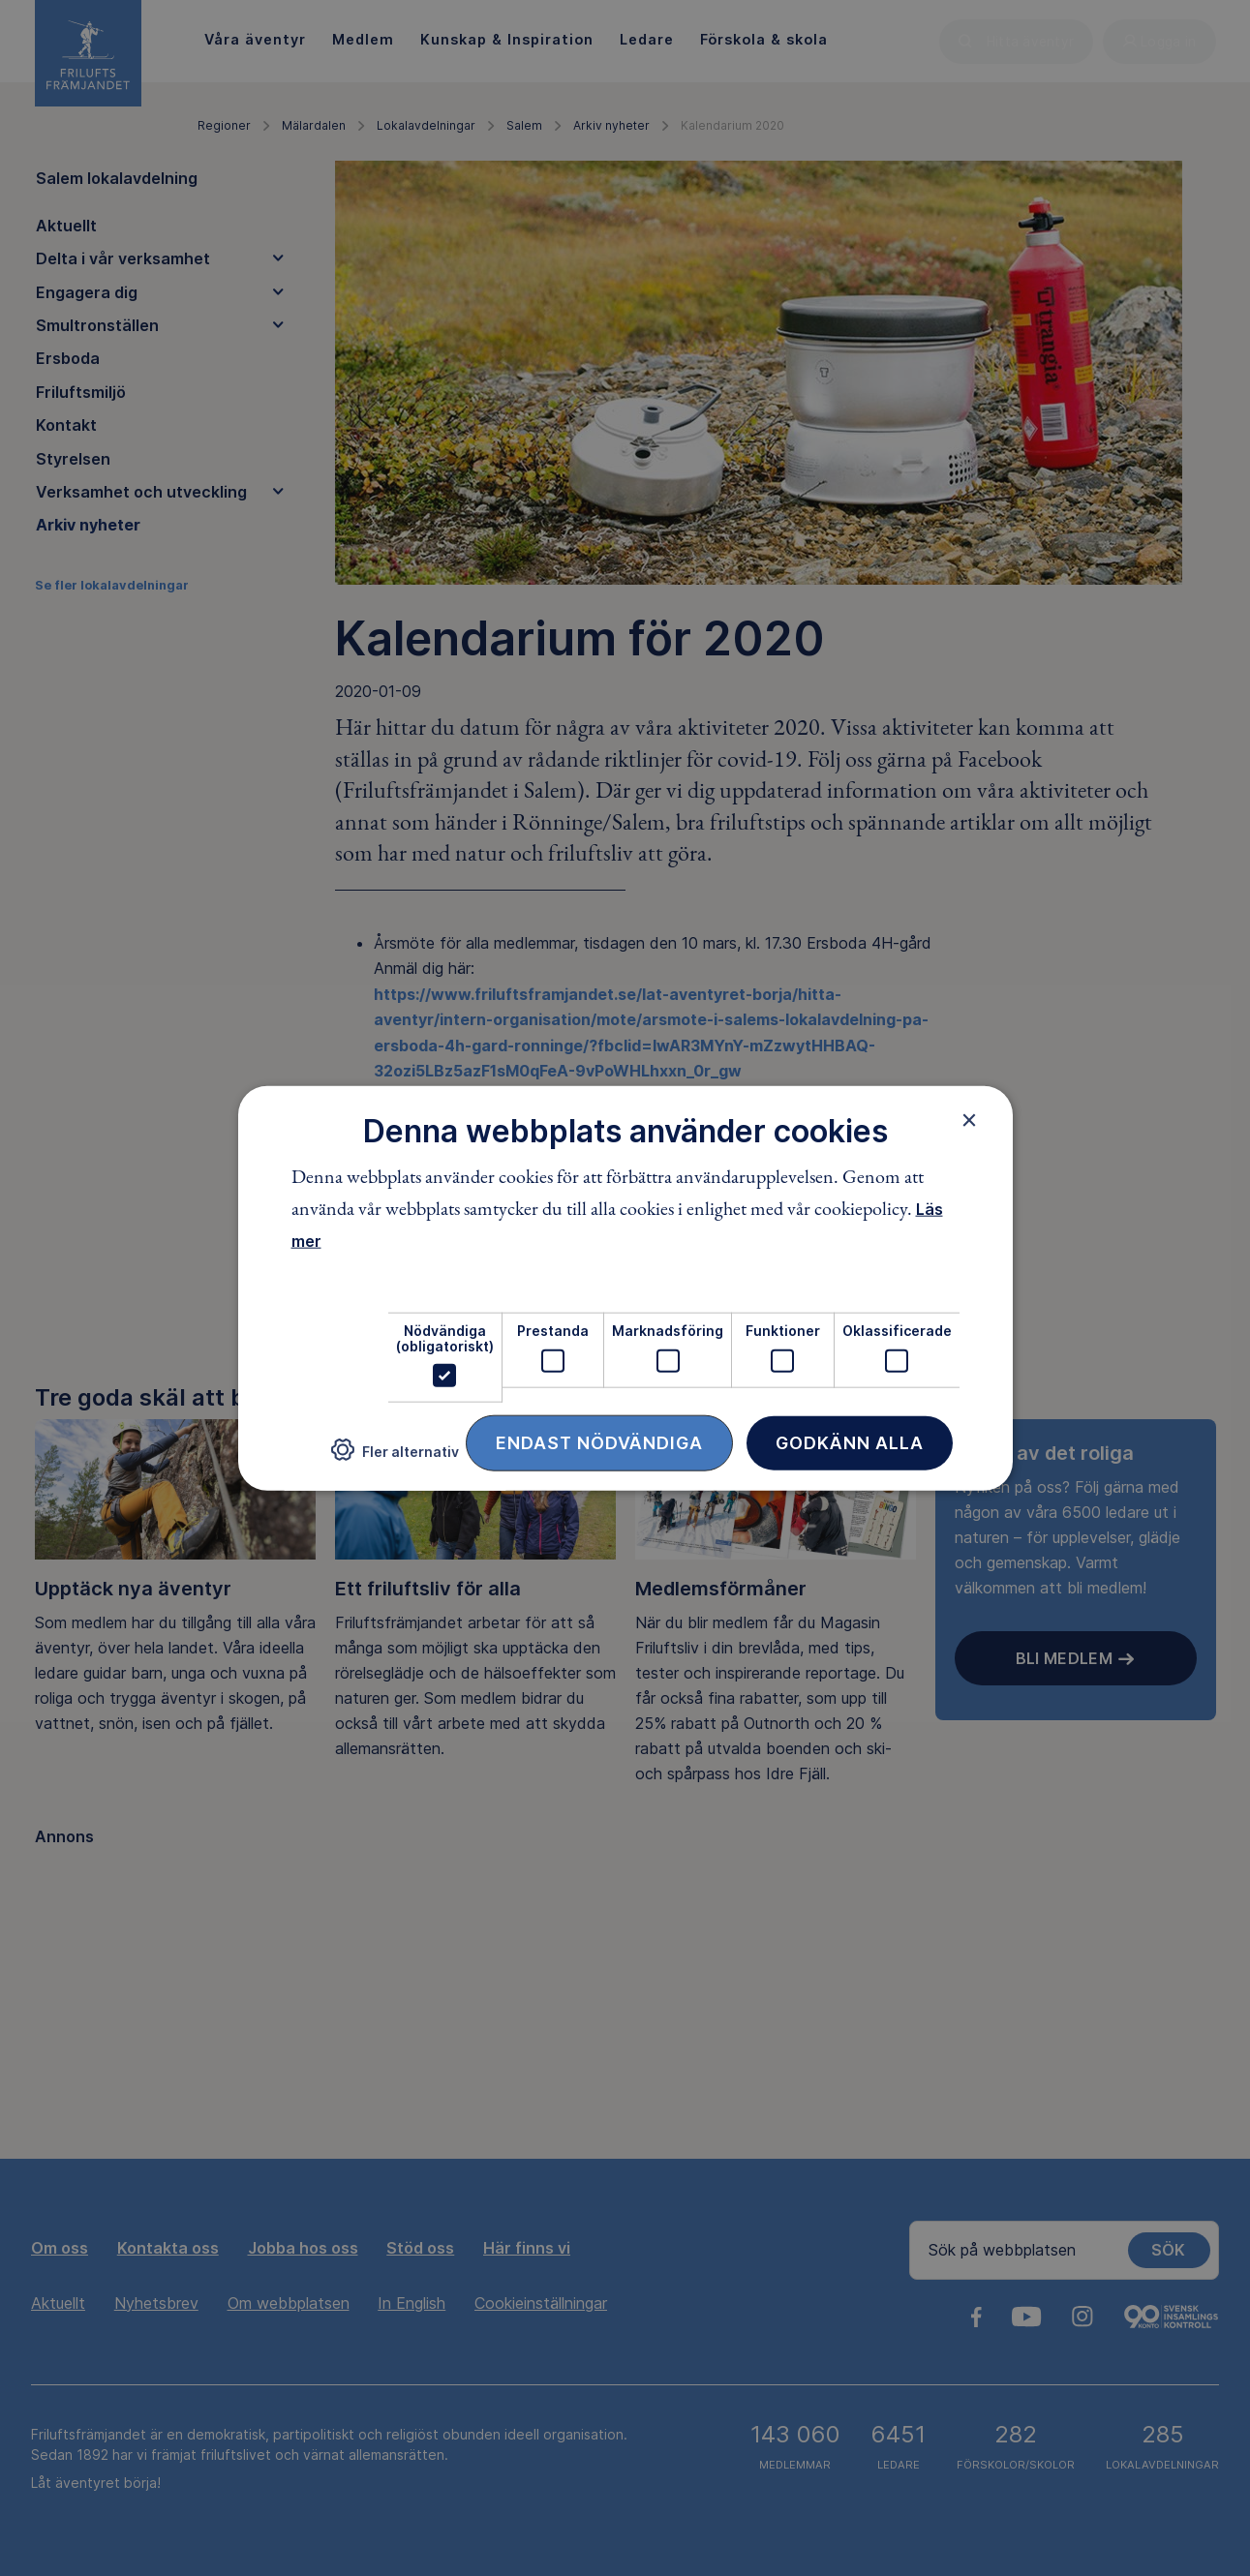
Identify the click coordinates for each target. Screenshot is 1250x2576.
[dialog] (625, 1288)
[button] (395, 1457)
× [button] (969, 1119)
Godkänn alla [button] (850, 1443)
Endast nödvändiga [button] (599, 1443)
